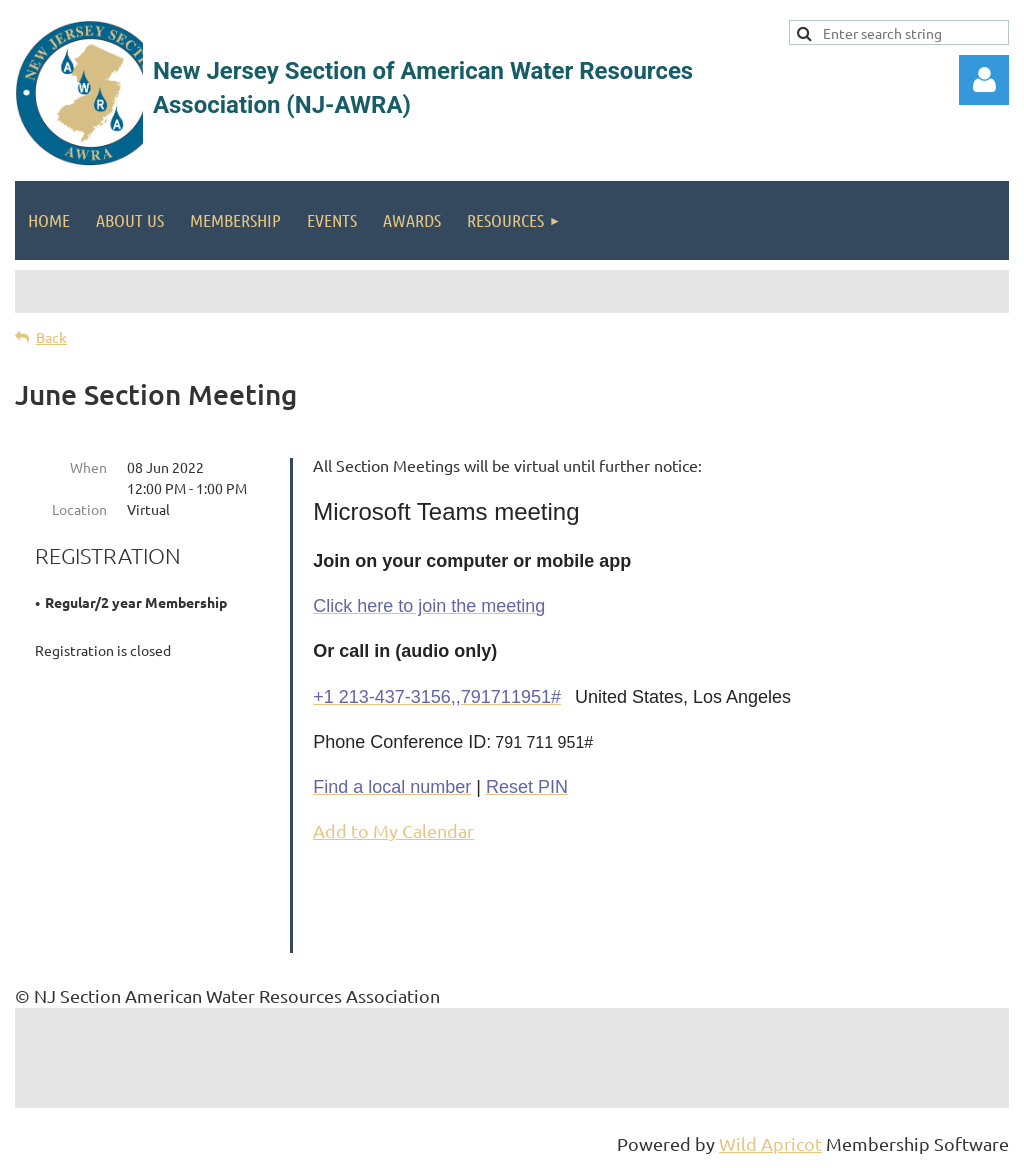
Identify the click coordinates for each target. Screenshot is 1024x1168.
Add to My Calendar (393, 830)
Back (51, 337)
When (88, 467)
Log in (984, 80)
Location (79, 509)
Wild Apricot (770, 1143)
